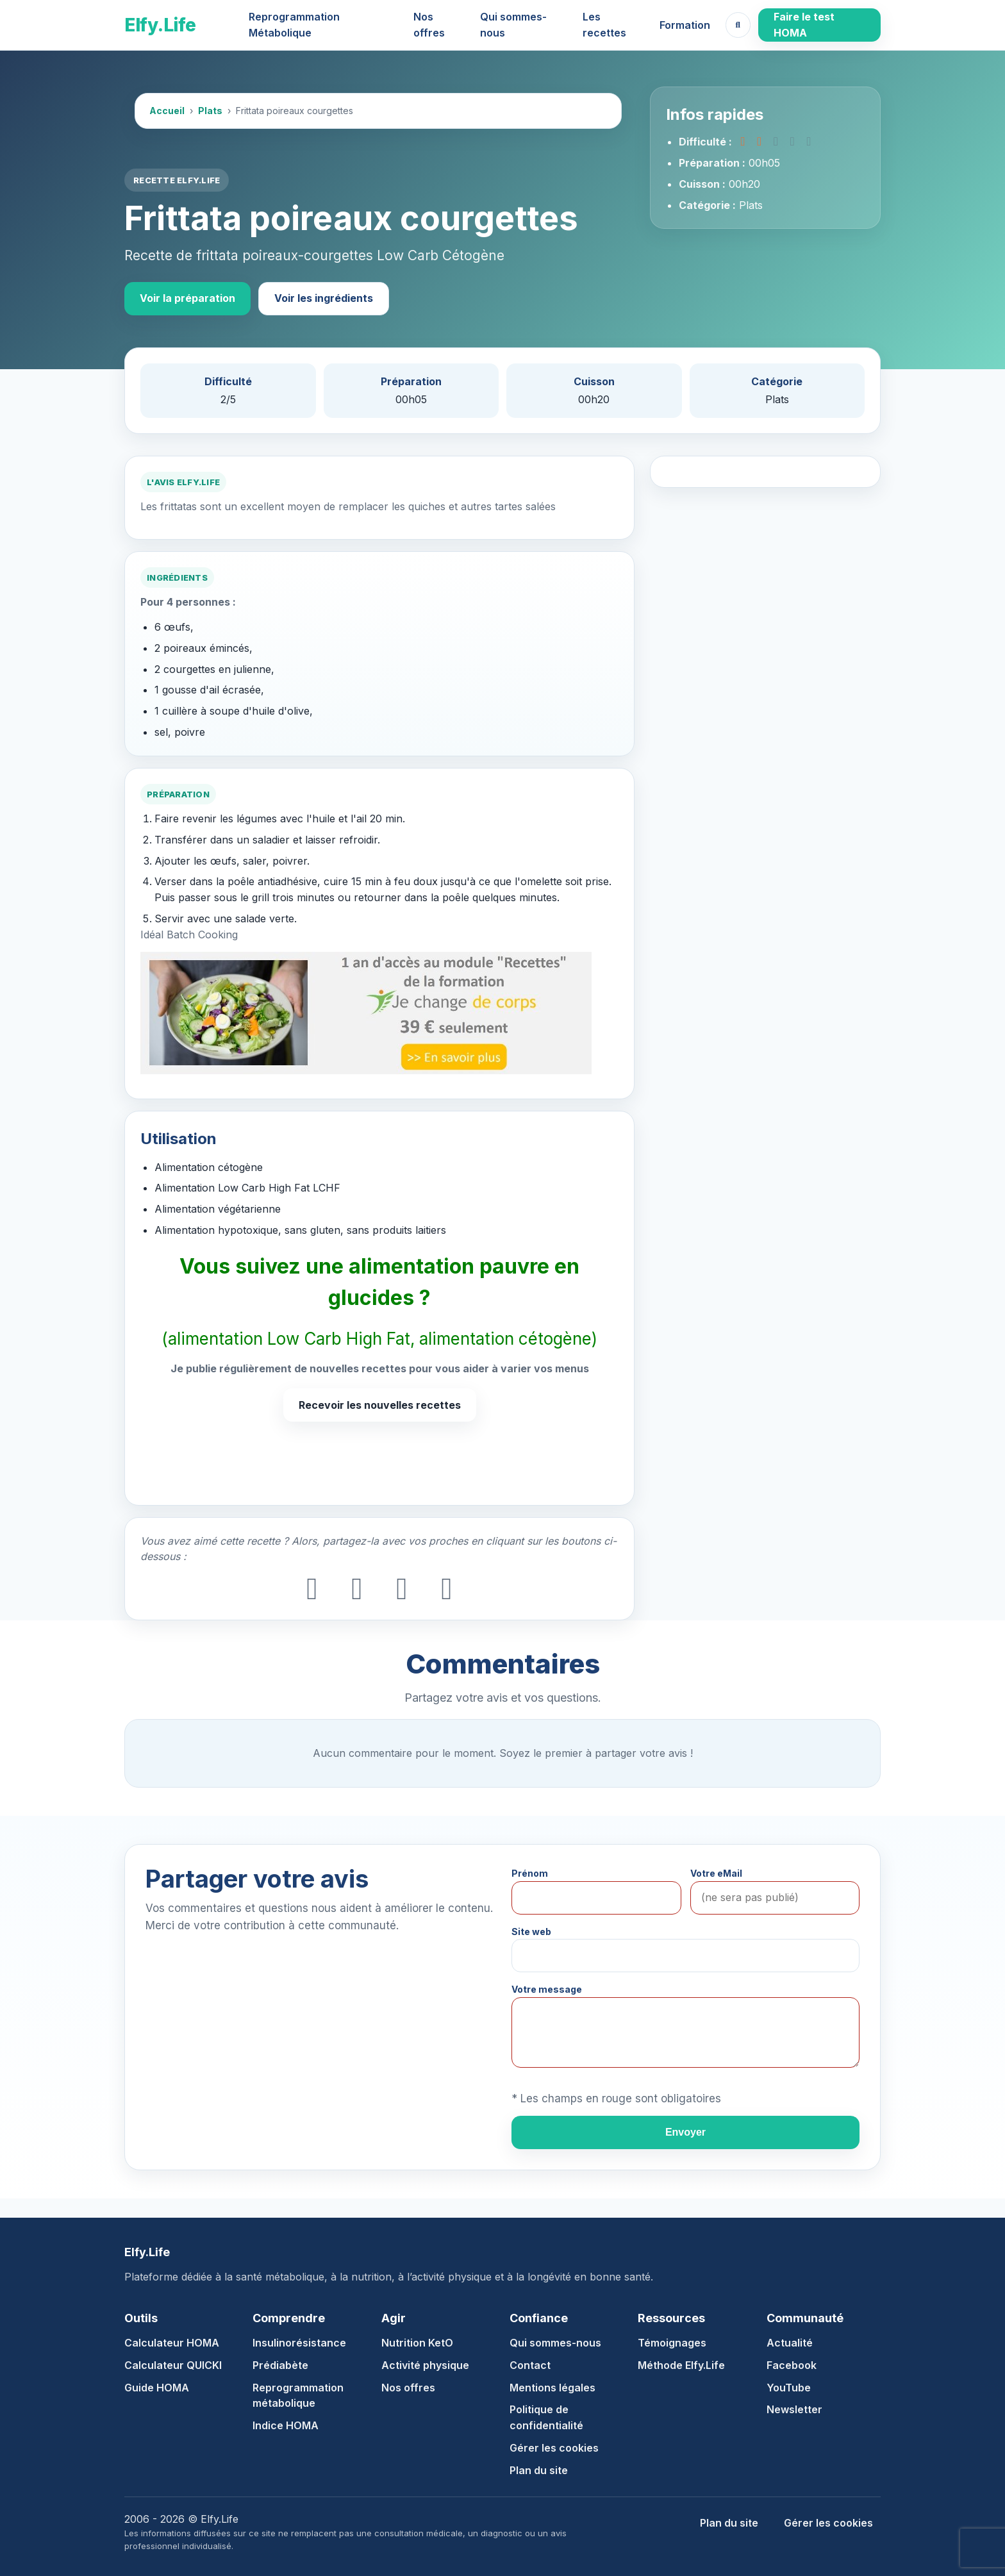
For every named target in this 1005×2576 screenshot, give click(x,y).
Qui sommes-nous (513, 24)
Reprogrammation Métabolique (294, 24)
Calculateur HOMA (171, 2342)
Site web (531, 1931)
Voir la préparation (187, 298)
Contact (530, 2365)
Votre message (546, 1989)
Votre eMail (716, 1873)
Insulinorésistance (299, 2342)
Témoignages (672, 2342)
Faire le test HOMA (804, 24)
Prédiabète (280, 2365)
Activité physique (425, 2365)
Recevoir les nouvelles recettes (380, 1405)
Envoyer (685, 2132)
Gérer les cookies (554, 2447)
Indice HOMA (286, 2425)
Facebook (792, 2365)
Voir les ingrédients (323, 298)
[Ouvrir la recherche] (738, 25)
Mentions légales (552, 2387)
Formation (685, 25)
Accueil (167, 110)
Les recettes (604, 24)
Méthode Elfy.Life (681, 2365)
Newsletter (794, 2409)
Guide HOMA (156, 2387)
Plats (210, 110)
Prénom (529, 1873)
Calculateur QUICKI (173, 2365)
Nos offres (429, 24)
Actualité (790, 2342)
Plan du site (539, 2470)
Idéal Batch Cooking (189, 934)
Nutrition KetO (417, 2342)
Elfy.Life (159, 25)
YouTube (789, 2387)
